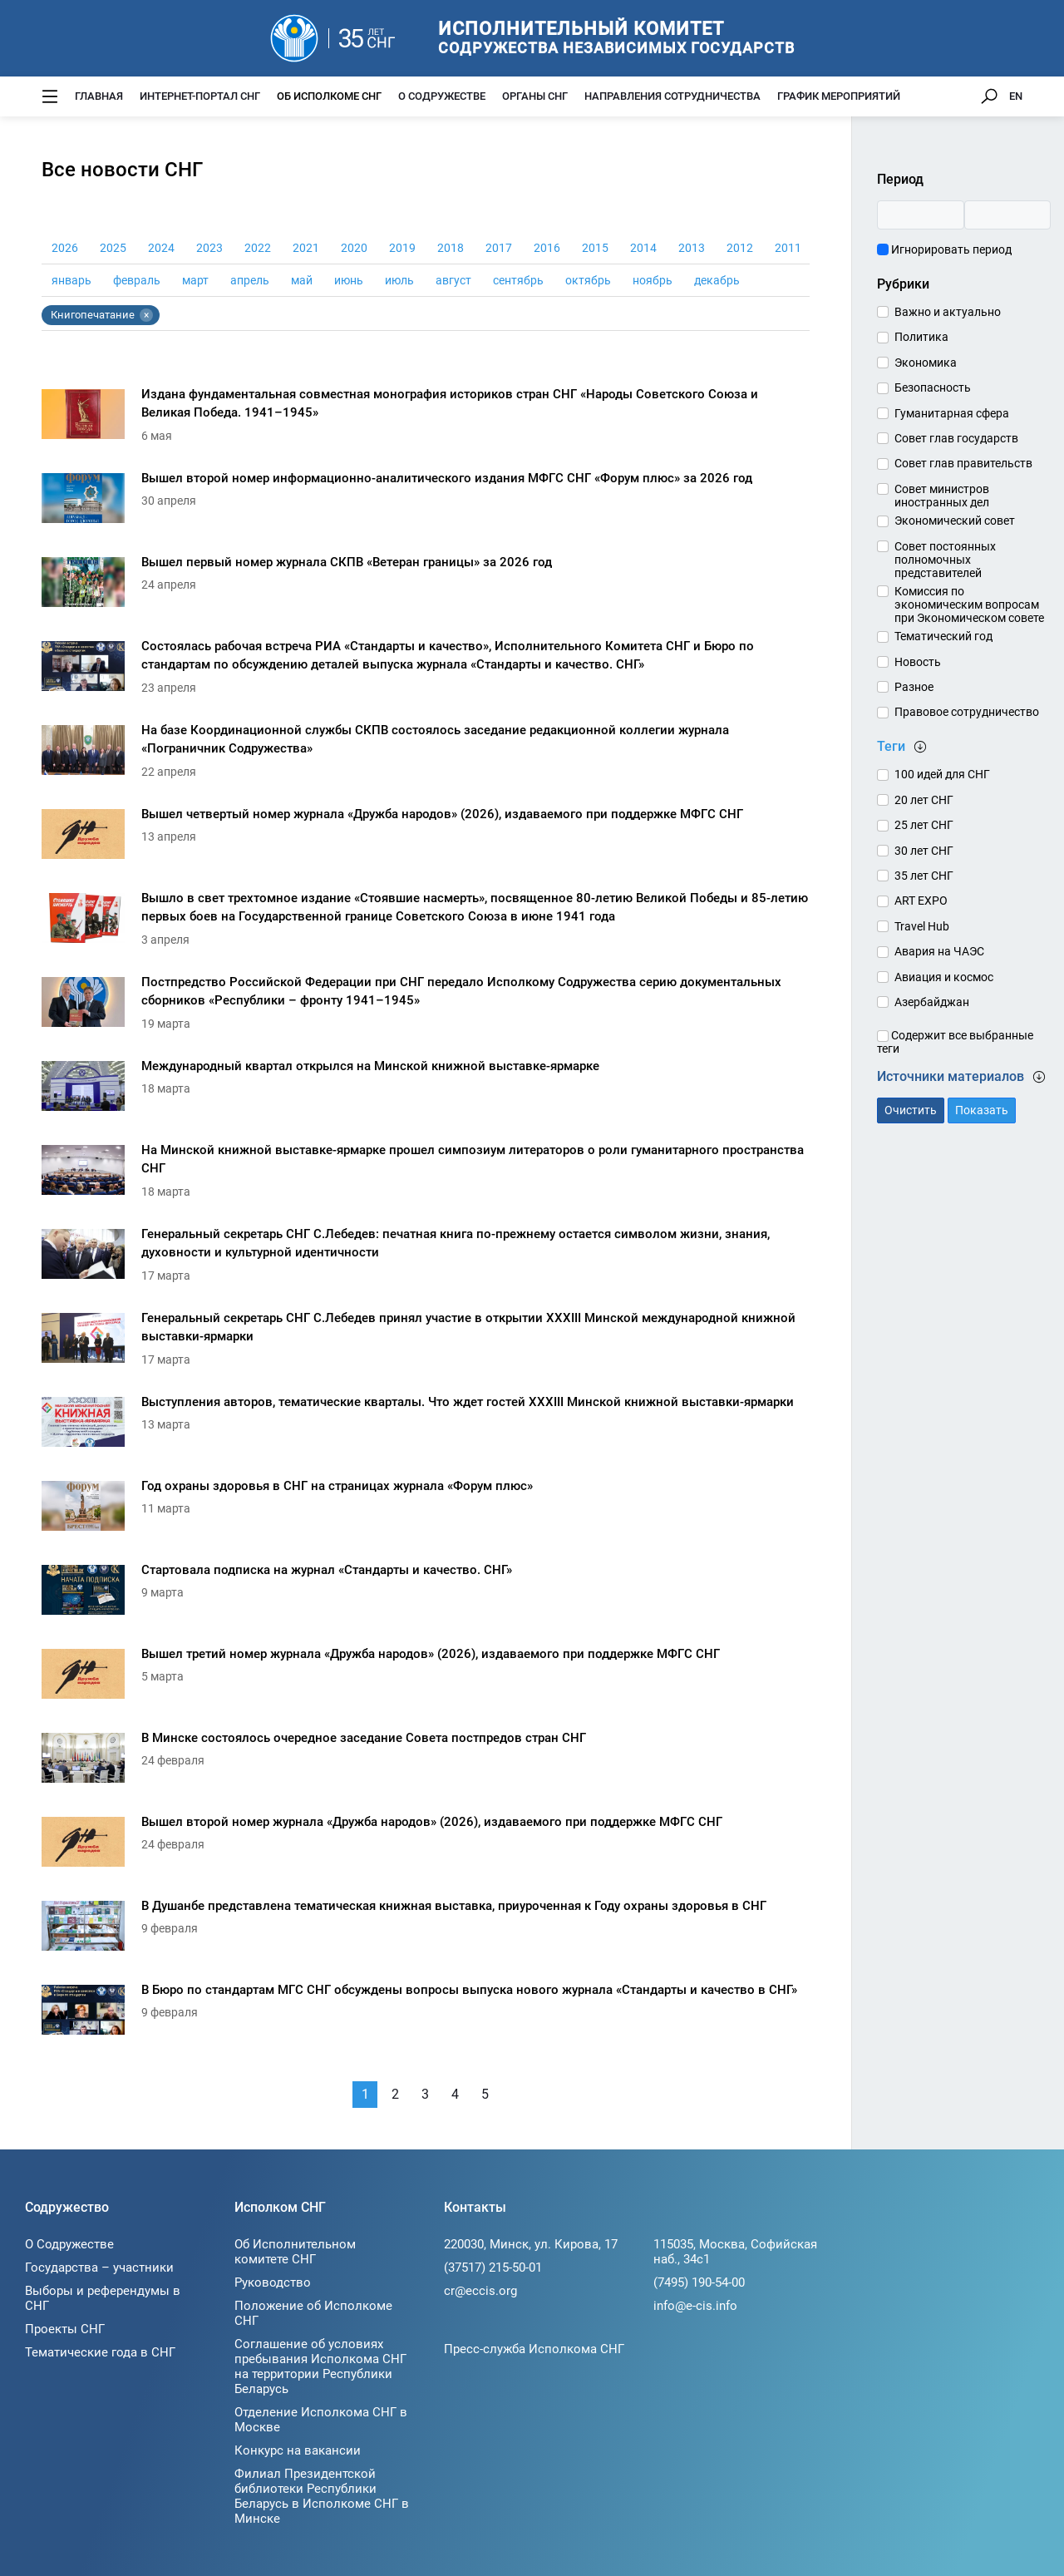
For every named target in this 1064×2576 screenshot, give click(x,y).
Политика (921, 336)
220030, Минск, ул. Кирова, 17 (531, 2244)
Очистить (910, 1110)
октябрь (588, 280)
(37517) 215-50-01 (493, 2267)
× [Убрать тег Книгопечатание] (146, 315)
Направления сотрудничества (672, 96)
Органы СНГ (535, 96)
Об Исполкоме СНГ (329, 96)
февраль (136, 280)
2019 (402, 247)
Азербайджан (931, 1002)
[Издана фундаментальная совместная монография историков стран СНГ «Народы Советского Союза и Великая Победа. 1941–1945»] (426, 418)
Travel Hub (921, 926)
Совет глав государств (956, 438)
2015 (595, 247)
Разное (913, 686)
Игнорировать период (944, 249)
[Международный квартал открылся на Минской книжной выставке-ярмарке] (426, 1090)
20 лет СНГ (923, 800)
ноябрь (652, 280)
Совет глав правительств (963, 463)
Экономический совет (954, 520)
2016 (547, 247)
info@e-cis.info (695, 2305)
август (453, 280)
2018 (450, 247)
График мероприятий (838, 96)
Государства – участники (99, 2267)
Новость (917, 662)
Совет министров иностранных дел (941, 495)
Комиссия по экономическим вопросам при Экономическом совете (969, 604)
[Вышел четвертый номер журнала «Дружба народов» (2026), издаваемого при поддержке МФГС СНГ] (426, 838)
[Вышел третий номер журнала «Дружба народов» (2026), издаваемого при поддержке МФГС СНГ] (426, 1678)
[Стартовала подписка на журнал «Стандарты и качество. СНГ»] (426, 1594)
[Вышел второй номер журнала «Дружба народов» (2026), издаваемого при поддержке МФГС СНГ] (426, 1846)
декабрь (717, 280)
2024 (161, 247)
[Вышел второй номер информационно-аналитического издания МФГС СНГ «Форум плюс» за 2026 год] (426, 502)
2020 (354, 247)
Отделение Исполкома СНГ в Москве (320, 2420)
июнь (348, 280)
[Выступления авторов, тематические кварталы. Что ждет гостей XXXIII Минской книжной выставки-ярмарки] (426, 1426)
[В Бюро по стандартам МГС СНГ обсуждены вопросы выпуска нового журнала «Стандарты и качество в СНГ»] (426, 2014)
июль (399, 280)
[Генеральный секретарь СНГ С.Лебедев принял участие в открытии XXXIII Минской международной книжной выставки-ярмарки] (426, 1342)
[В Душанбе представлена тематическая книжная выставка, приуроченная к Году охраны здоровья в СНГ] (426, 1930)
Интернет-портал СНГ (200, 96)
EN (1015, 96)
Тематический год (943, 636)
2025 (113, 247)
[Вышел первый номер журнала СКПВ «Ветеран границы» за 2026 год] (426, 586)
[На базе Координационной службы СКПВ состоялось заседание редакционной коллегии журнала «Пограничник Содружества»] (426, 754)
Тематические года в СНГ (100, 2352)
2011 (788, 247)
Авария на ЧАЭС (939, 951)
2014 (643, 247)
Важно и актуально (947, 311)
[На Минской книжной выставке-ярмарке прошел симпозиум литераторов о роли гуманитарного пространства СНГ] (426, 1174)
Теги (902, 746)
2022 (257, 247)
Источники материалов (961, 1076)
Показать (981, 1110)
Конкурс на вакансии (297, 2450)
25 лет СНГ (923, 825)
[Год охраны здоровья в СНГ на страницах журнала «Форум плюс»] (426, 1510)
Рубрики (903, 284)
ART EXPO (921, 900)
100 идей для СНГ (942, 774)
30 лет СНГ (923, 850)
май (302, 280)
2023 (209, 247)
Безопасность (932, 387)
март (195, 280)
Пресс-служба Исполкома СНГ (534, 2349)
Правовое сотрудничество (966, 711)
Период (900, 179)
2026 (65, 247)
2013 (691, 247)
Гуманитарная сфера (951, 413)
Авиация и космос (943, 977)
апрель (249, 280)
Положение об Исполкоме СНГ (313, 2313)
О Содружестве (441, 96)
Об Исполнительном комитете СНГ (295, 2252)
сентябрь (518, 280)
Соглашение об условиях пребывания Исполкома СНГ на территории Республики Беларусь (320, 2366)
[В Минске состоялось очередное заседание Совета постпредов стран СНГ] (426, 1762)
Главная (99, 96)
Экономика (925, 362)
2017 (498, 247)
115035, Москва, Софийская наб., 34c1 (735, 2252)
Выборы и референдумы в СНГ (102, 2298)
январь (71, 280)
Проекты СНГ (65, 2329)
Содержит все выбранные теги (955, 1042)
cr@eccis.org (480, 2290)
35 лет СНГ (923, 875)
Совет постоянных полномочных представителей (945, 560)
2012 (740, 247)
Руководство (272, 2282)
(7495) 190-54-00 (699, 2282)
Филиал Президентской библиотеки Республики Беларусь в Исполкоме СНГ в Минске (321, 2496)
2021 (306, 247)
